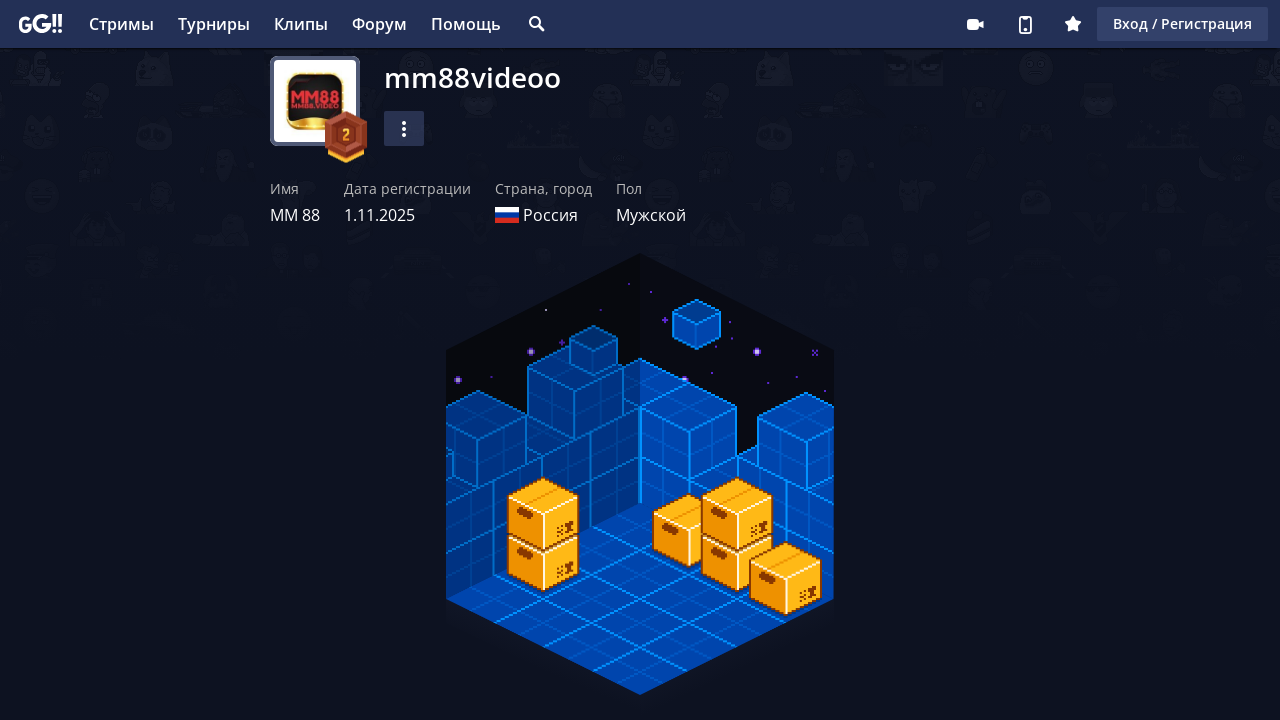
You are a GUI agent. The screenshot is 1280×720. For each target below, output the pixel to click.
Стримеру (975, 24)
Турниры (214, 24)
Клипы (301, 24)
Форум (379, 24)
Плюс (1073, 24)
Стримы (121, 24)
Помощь (466, 24)
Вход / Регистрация (1182, 23)
